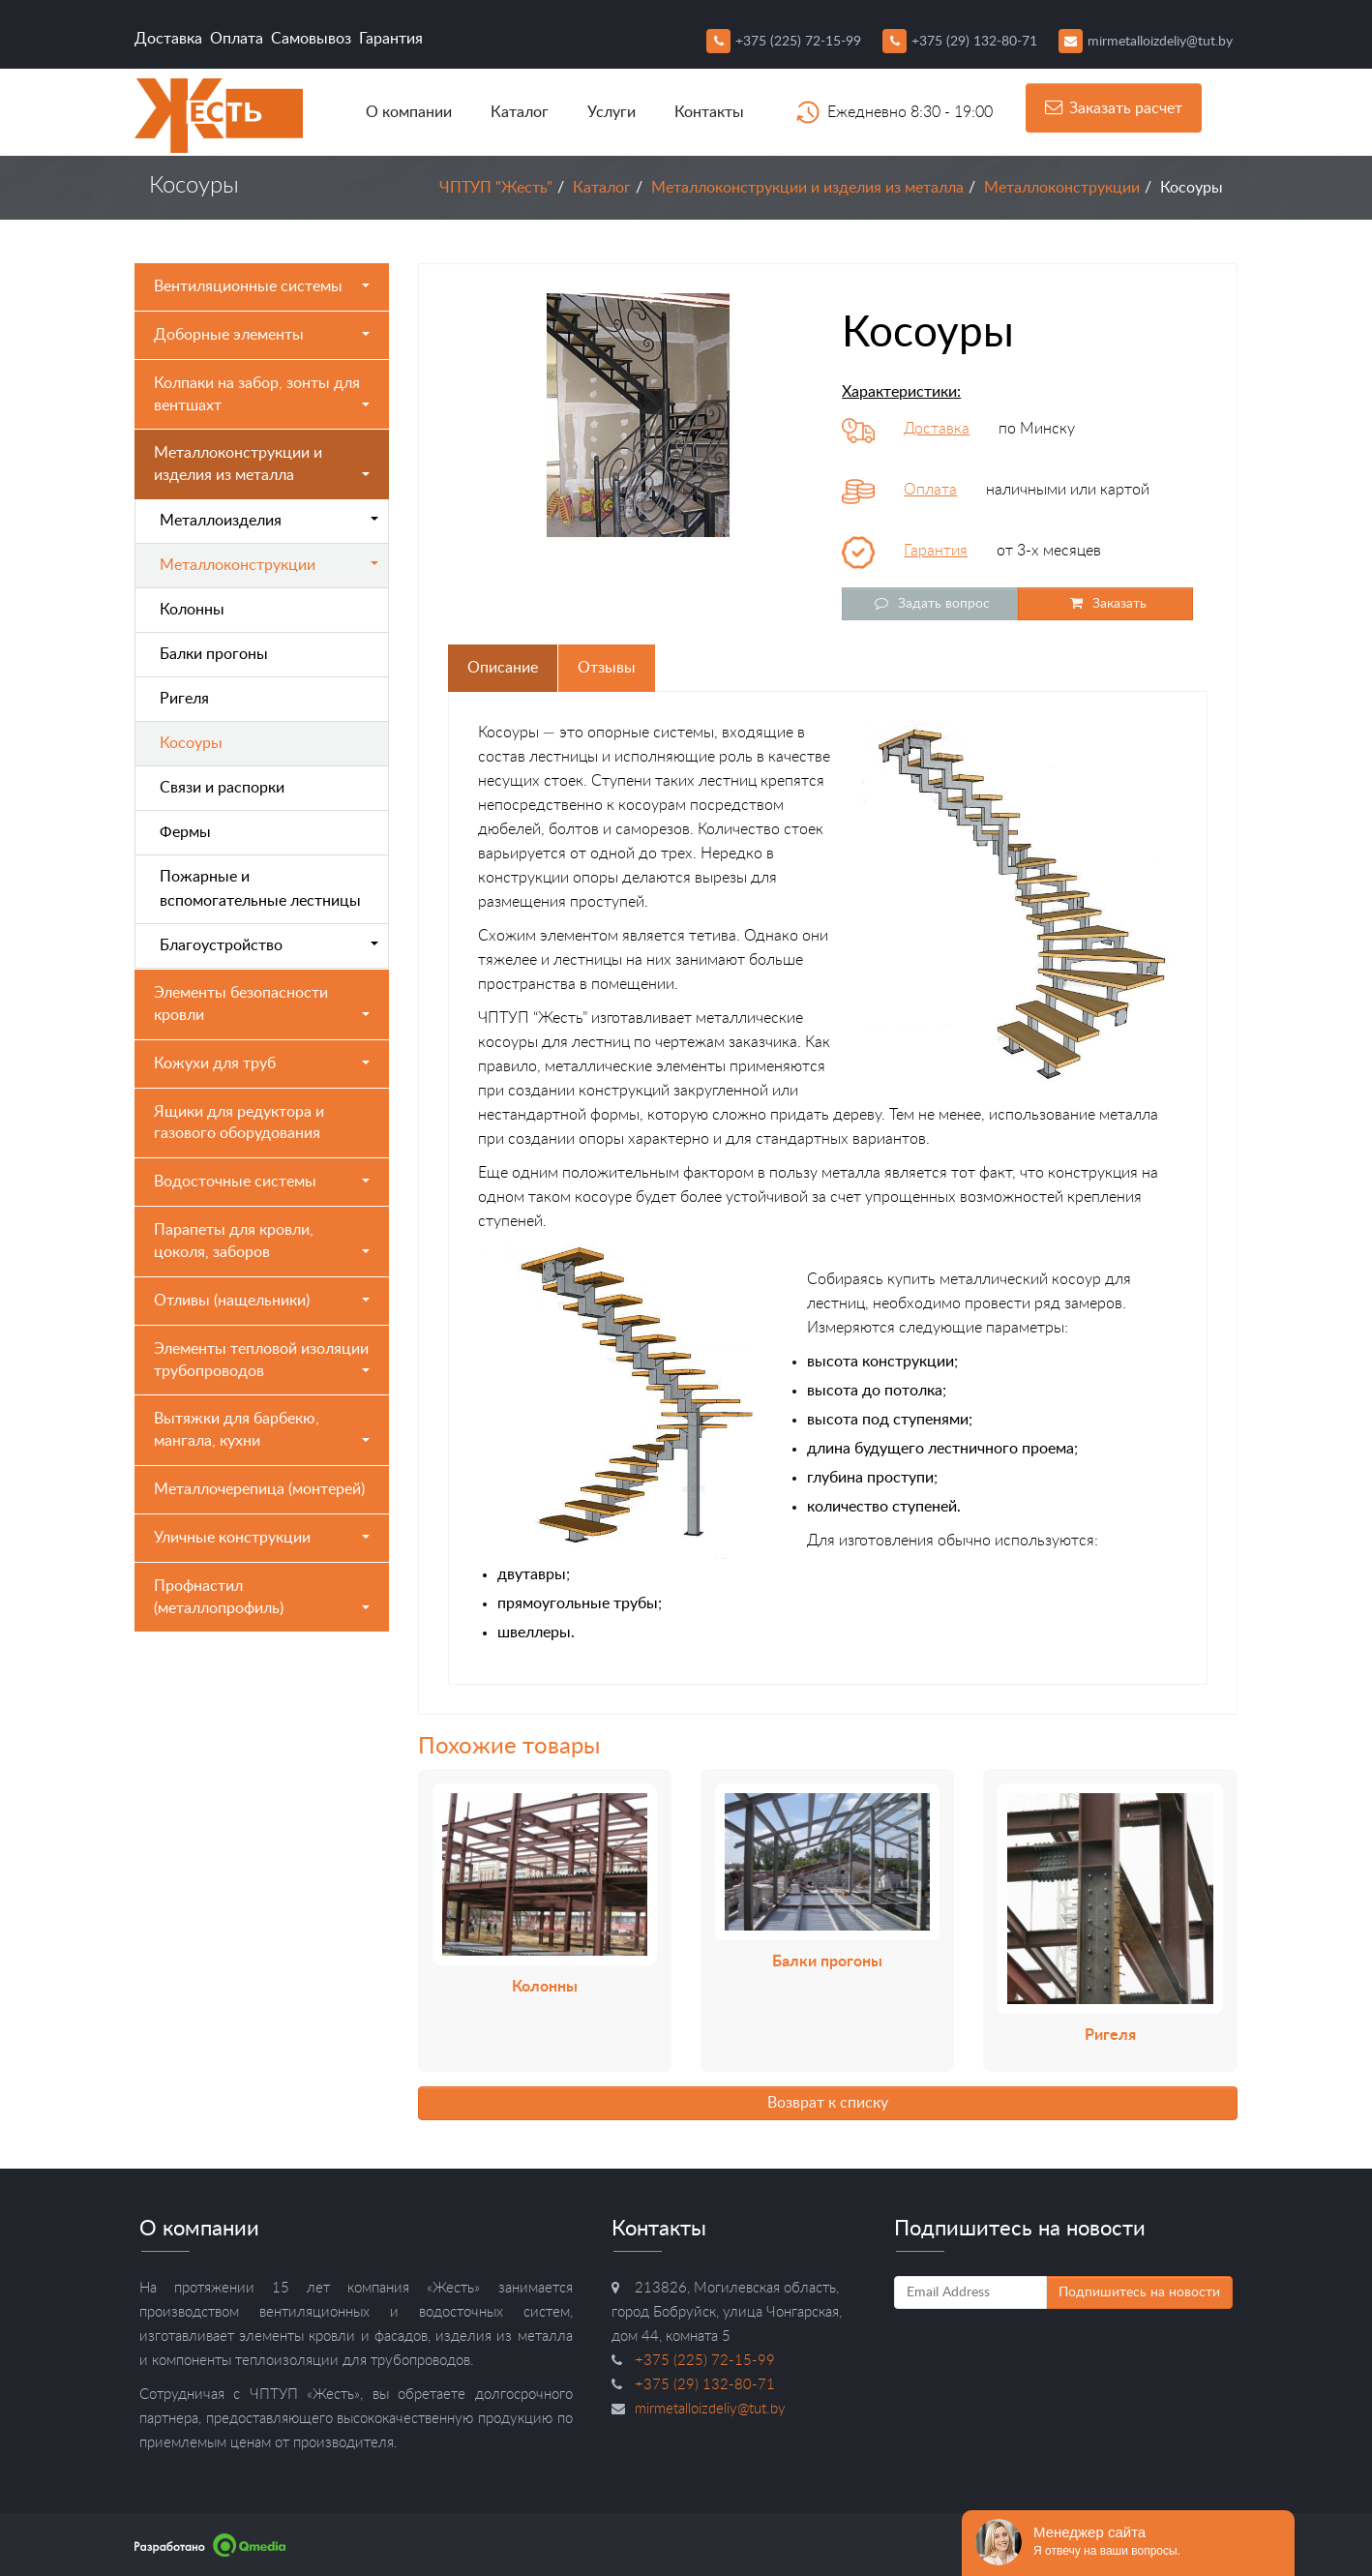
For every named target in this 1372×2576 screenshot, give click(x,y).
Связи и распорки (222, 787)
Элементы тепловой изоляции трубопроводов (262, 1360)
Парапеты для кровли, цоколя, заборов (262, 1241)
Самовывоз (311, 38)
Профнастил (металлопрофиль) (262, 1597)
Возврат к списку (827, 2103)
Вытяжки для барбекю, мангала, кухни (262, 1430)
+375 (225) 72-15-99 (783, 41)
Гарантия (391, 38)
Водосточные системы (262, 1181)
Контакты (709, 112)
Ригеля (184, 698)
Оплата (236, 38)
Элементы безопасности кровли (262, 1004)
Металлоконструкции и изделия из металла (807, 187)
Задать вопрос (930, 603)
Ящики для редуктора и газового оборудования (239, 1123)
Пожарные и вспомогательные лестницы (260, 889)
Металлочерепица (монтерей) (259, 1489)
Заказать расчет (1113, 107)
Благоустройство (269, 945)
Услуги (611, 112)
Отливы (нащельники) (262, 1300)
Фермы (185, 832)
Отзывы (607, 667)
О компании (409, 112)
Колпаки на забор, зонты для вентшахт (262, 394)
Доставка (168, 38)
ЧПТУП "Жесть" (495, 187)
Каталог (520, 112)
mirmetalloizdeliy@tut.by (1146, 41)
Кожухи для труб (262, 1063)
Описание (502, 667)
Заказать (1105, 603)
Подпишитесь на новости (1139, 2292)
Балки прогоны (214, 654)
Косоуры (191, 743)
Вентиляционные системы (262, 286)
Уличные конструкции (262, 1537)
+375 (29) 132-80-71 (959, 41)
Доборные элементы (262, 335)
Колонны (192, 609)
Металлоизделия (269, 520)
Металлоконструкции (1062, 187)
